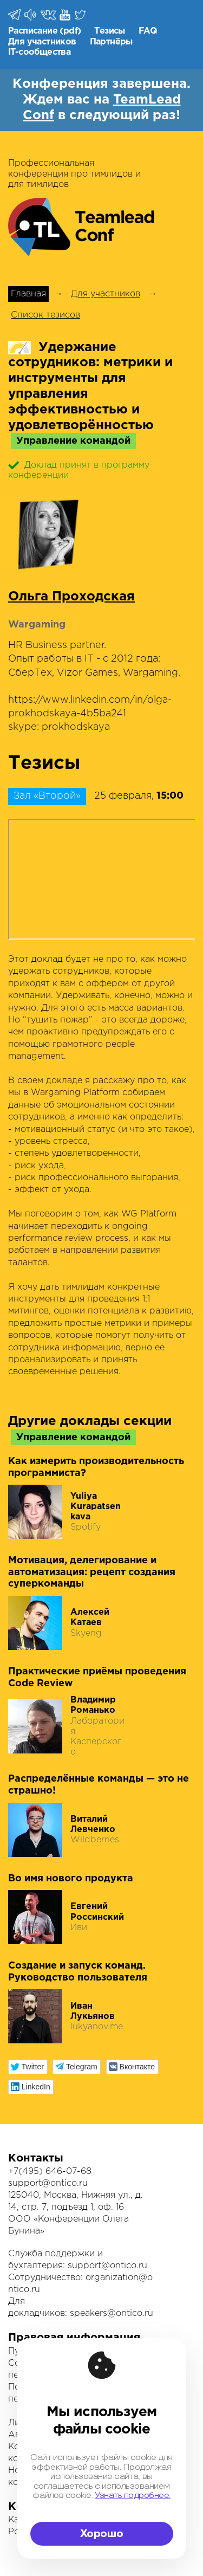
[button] (28, 2067)
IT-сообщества (39, 52)
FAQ (148, 31)
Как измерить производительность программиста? (96, 1467)
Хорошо (101, 2533)
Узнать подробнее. (133, 2495)
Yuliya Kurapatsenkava (95, 1506)
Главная (28, 294)
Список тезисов (45, 315)
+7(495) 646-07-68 (49, 2171)
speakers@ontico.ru (111, 2313)
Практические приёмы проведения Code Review (97, 1677)
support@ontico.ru (48, 2183)
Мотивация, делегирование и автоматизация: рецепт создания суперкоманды (91, 1572)
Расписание (32, 31)
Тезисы (109, 31)
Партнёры (111, 42)
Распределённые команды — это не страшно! (98, 1785)
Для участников (42, 42)
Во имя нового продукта (70, 1878)
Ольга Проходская (71, 597)
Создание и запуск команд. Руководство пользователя (77, 1972)
